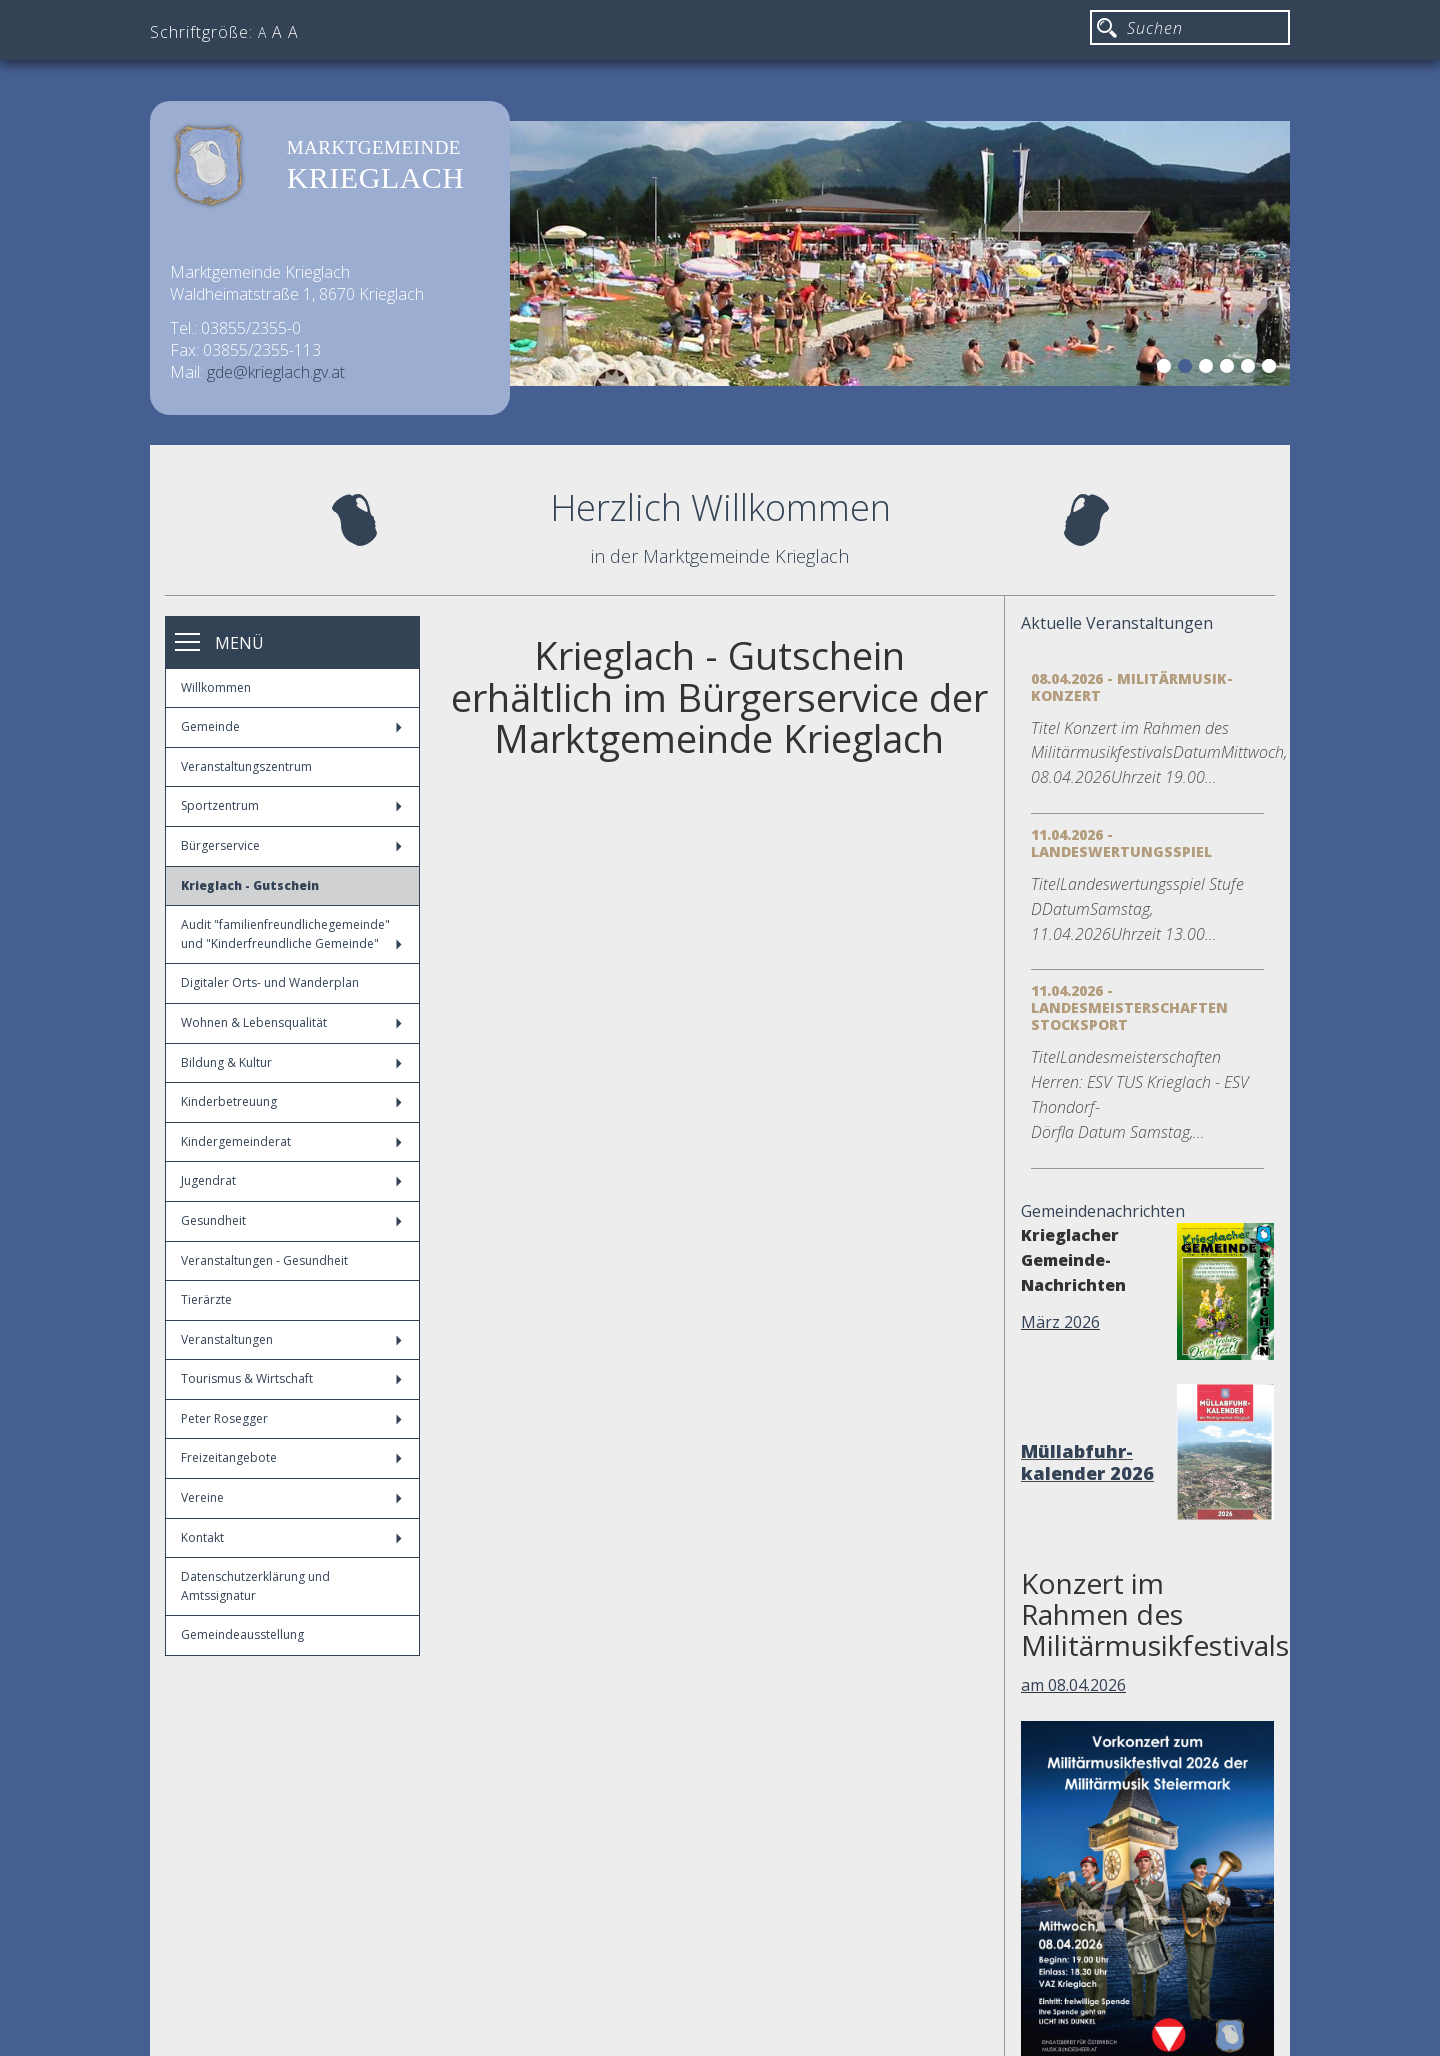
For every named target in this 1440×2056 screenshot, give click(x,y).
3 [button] (1209, 369)
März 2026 (1060, 1322)
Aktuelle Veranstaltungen (1117, 623)
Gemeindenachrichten (1103, 1211)
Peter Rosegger (291, 1418)
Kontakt (291, 1537)
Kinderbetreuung (291, 1101)
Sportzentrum (291, 805)
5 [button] (1251, 369)
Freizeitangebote (291, 1457)
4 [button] (1230, 369)
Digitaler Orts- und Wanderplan (270, 982)
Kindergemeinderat (291, 1141)
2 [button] (1188, 369)
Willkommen (216, 687)
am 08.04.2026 (1073, 1685)
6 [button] (1272, 369)
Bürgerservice (291, 845)
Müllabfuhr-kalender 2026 (1087, 1462)
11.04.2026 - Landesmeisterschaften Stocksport (1129, 1007)
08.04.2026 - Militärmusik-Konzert (1132, 687)
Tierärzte (206, 1299)
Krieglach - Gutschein (250, 885)
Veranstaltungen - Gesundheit (264, 1260)
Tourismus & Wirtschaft (291, 1378)
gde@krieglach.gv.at (276, 372)
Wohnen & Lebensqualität (291, 1022)
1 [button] (1167, 369)
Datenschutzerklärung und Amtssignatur (255, 1586)
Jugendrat (291, 1180)
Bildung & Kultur (291, 1062)
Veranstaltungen (291, 1339)
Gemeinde (291, 726)
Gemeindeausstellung (242, 1634)
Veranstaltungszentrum (246, 766)
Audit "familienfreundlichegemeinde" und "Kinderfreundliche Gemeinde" (291, 934)
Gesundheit (291, 1220)
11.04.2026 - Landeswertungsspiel (1121, 843)
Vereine (291, 1497)
